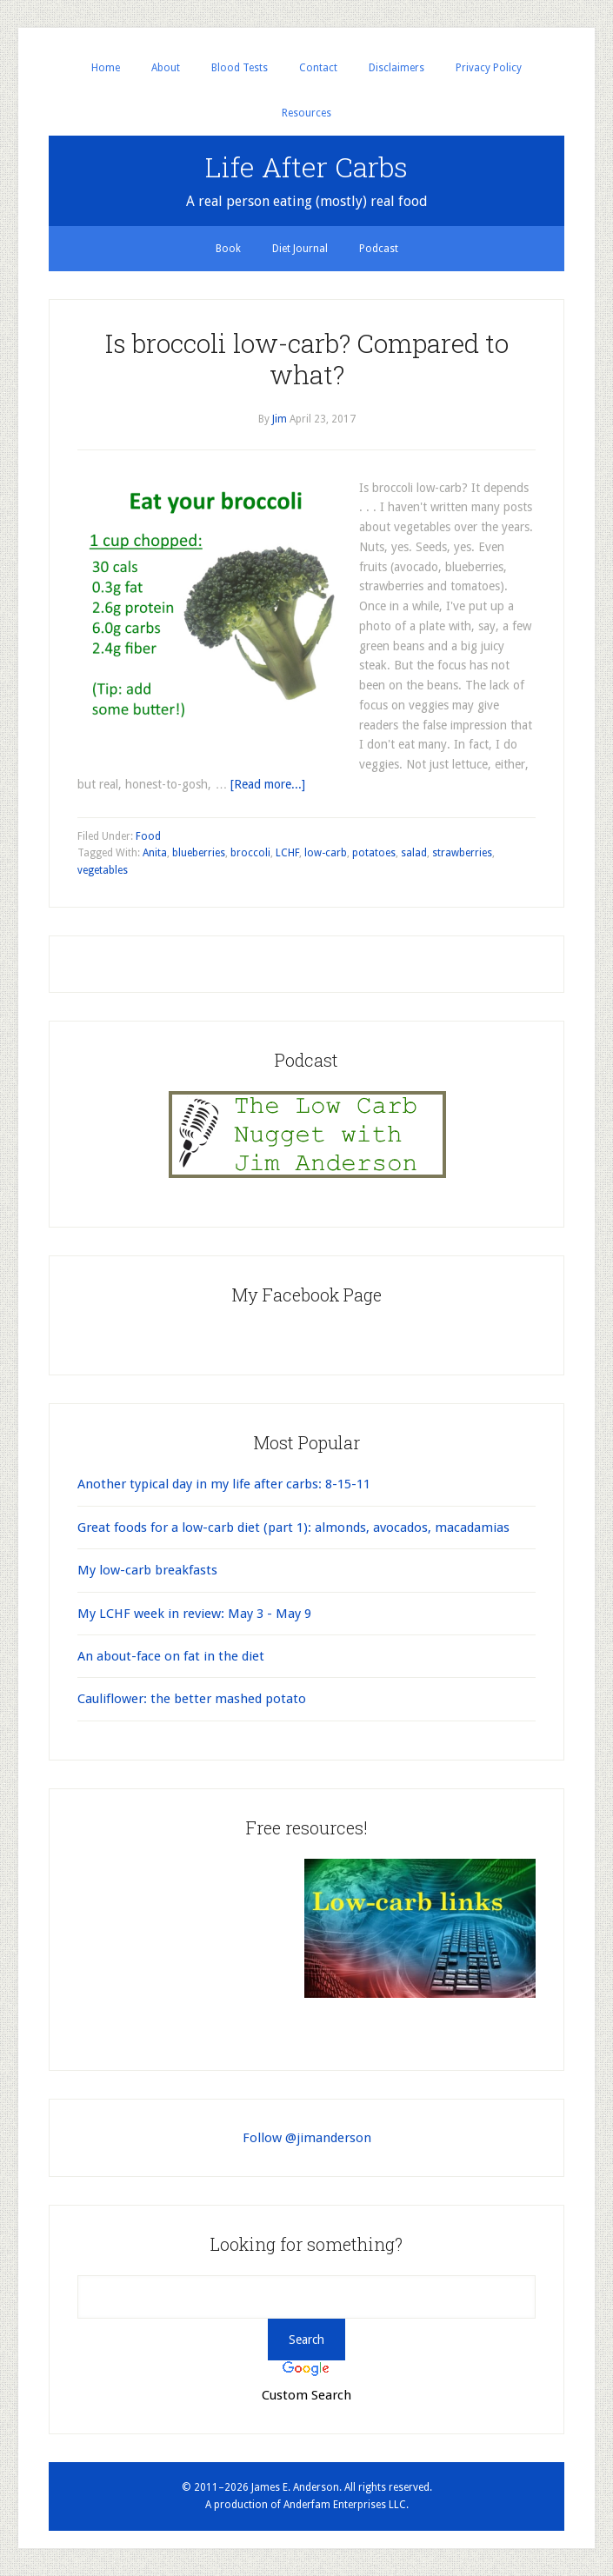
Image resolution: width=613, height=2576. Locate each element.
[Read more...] (267, 784)
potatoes (374, 853)
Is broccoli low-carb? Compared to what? (307, 358)
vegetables (102, 870)
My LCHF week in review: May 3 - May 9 (194, 1613)
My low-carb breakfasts (147, 1570)
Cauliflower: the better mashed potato (191, 1699)
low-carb (325, 853)
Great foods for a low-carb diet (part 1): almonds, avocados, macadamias (293, 1527)
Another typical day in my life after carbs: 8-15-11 (223, 1484)
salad (414, 853)
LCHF (287, 853)
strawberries (462, 853)
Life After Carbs (306, 166)
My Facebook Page (306, 1294)
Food (148, 836)
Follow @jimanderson (307, 2138)
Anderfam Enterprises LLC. (346, 2505)
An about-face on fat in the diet (170, 1656)
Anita (155, 853)
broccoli (250, 853)
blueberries (198, 853)
